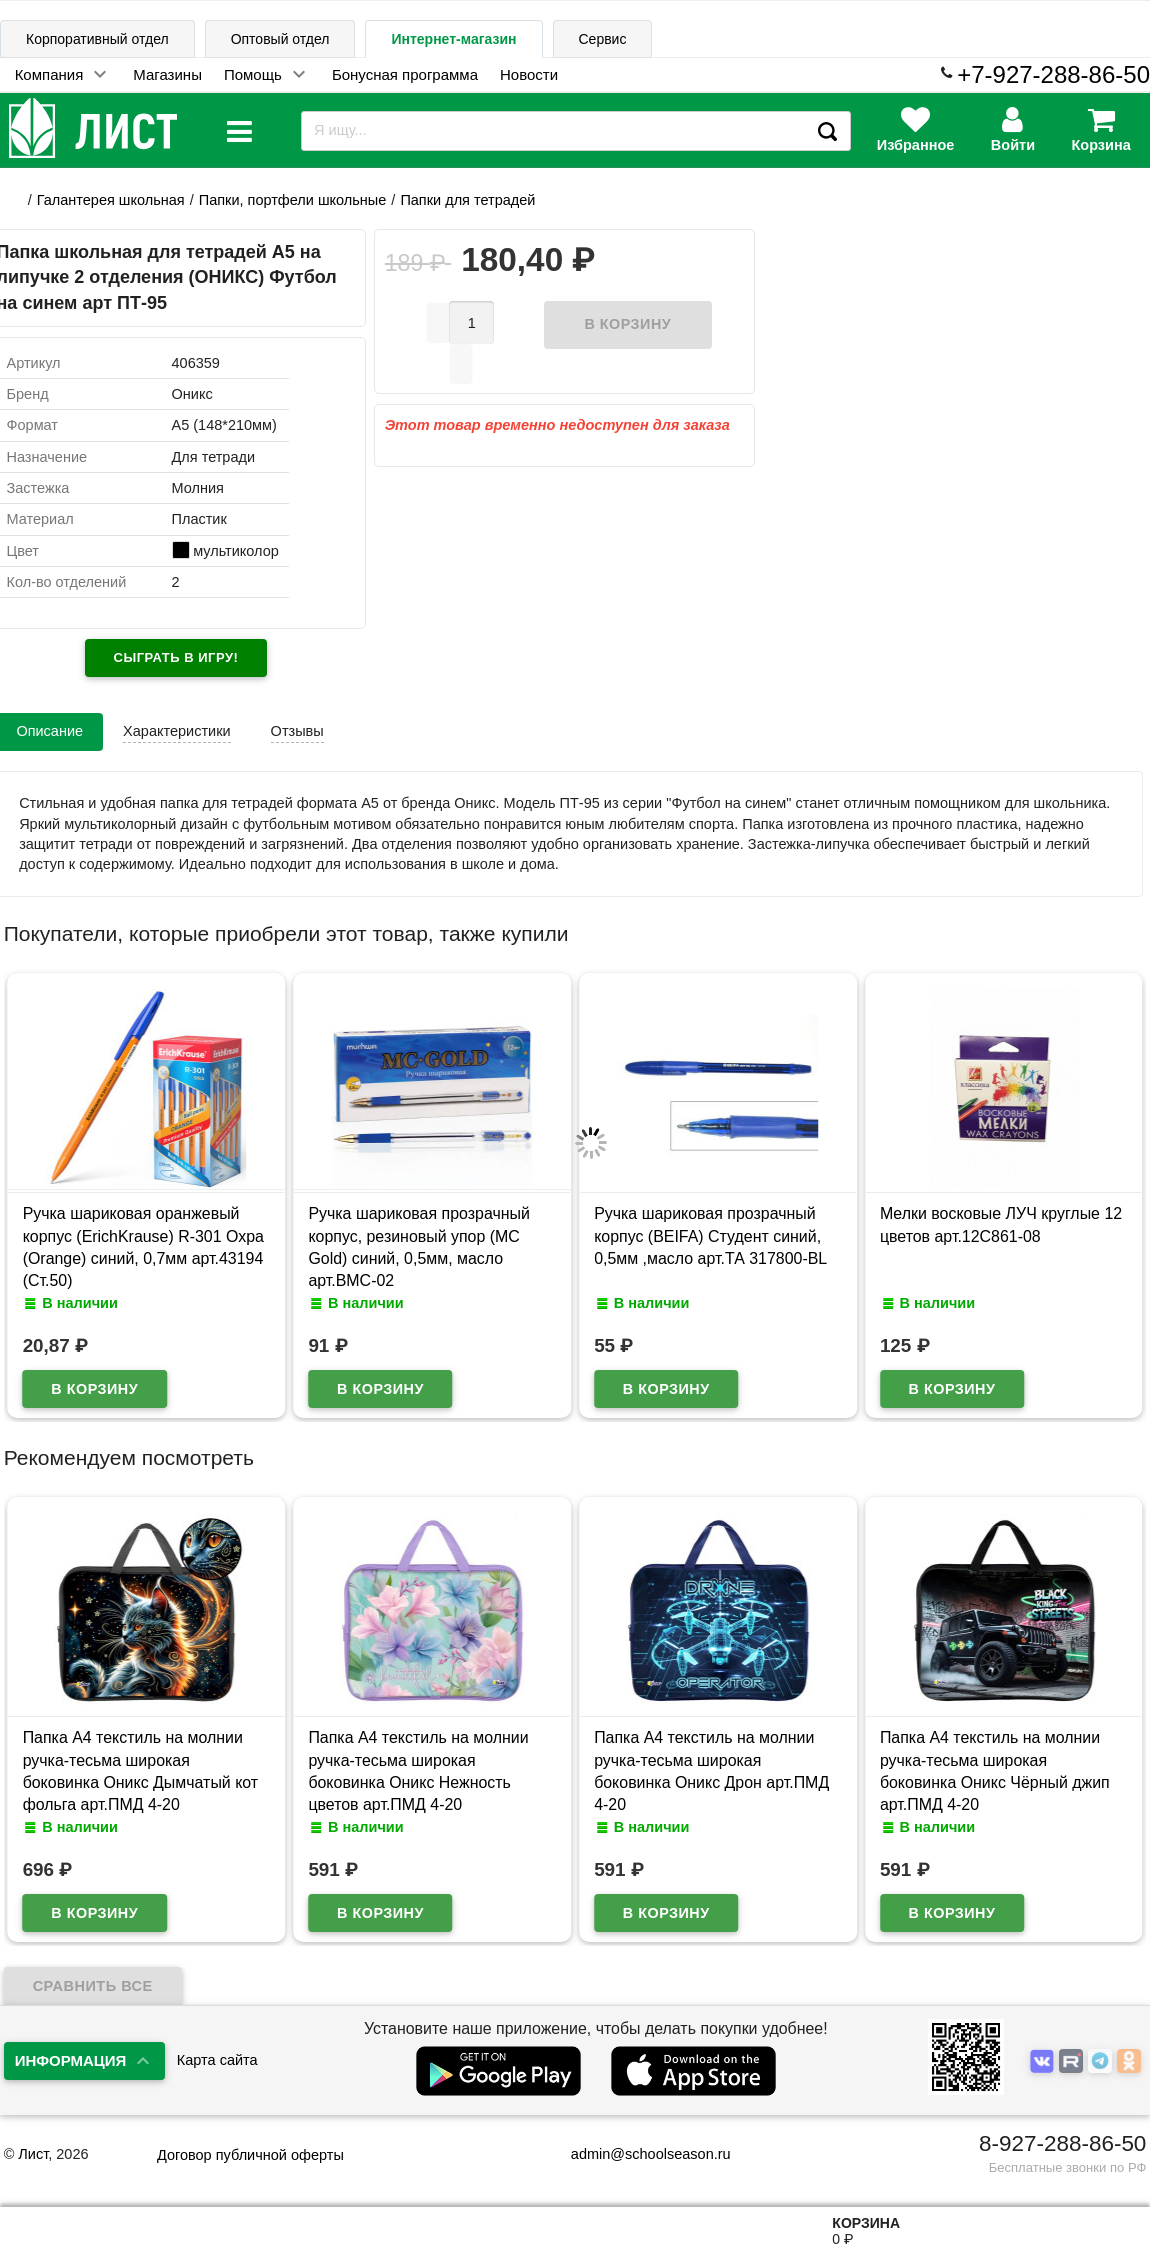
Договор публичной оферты (250, 2155)
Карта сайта (217, 2060)
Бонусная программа (405, 74)
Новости (529, 74)
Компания (49, 74)
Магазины (167, 74)
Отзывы (297, 731)
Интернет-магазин (453, 39)
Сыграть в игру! (176, 657)
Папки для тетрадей (467, 200)
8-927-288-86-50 (1062, 2143)
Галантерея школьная (111, 200)
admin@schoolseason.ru (638, 2154)
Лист (33, 2154)
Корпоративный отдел (97, 39)
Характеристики (177, 731)
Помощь (253, 74)
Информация (71, 2060)
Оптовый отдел (280, 39)
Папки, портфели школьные (293, 200)
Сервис (603, 39)
